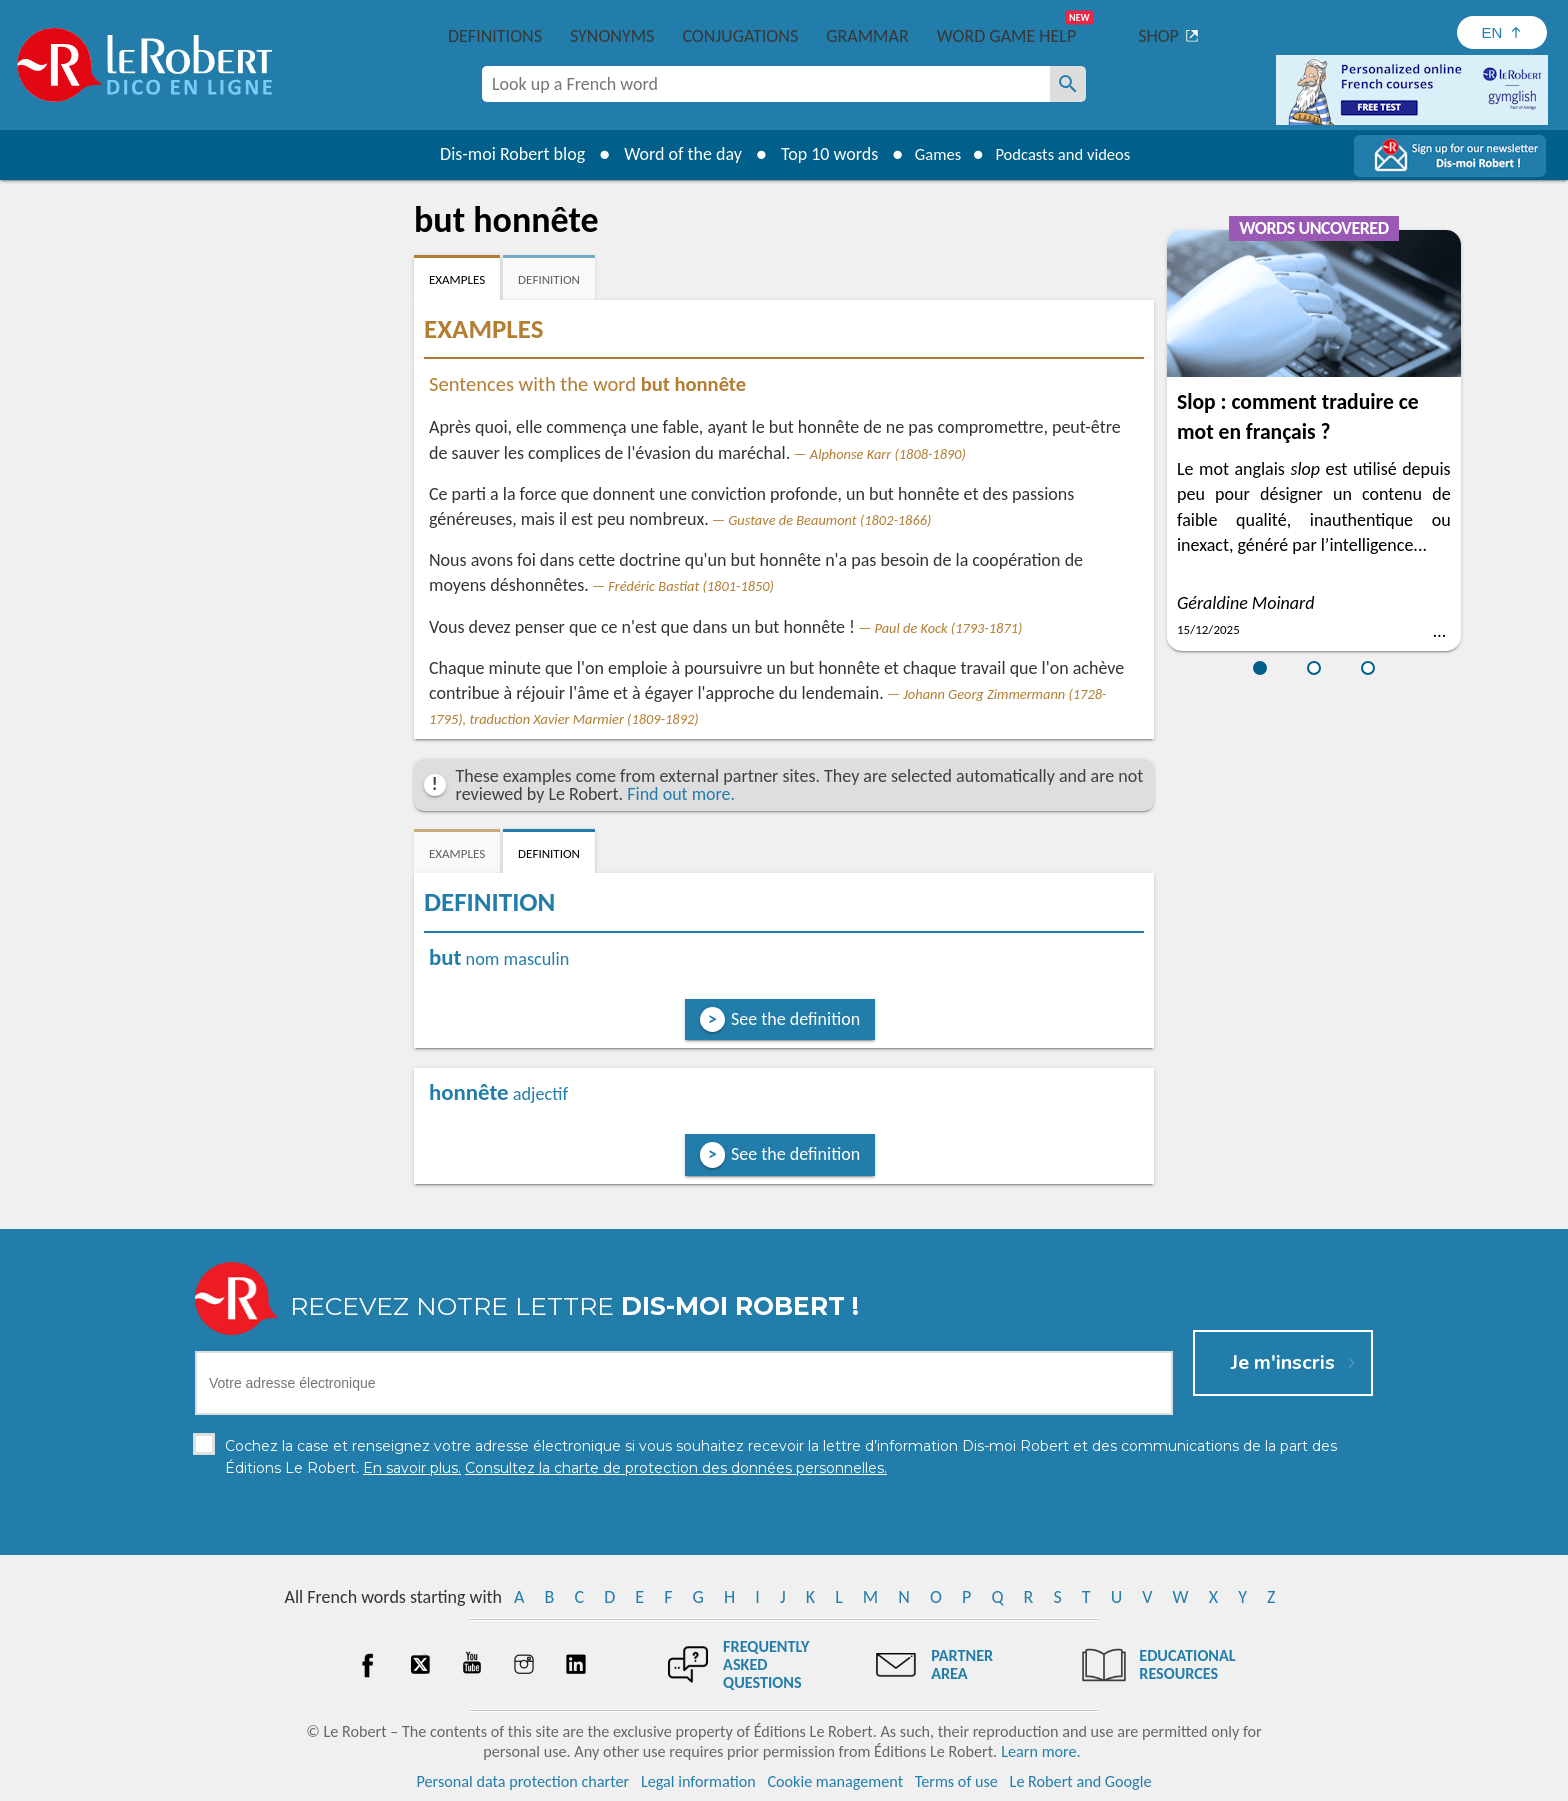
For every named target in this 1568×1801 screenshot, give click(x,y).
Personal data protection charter (523, 1780)
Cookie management (835, 1780)
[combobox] (766, 84)
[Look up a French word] (1068, 84)
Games (930, 154)
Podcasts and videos (1067, 154)
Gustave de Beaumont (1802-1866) (829, 520)
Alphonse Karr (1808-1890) (888, 454)
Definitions (495, 36)
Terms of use (956, 1780)
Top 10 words (816, 154)
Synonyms (612, 36)
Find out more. (681, 794)
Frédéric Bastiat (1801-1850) (691, 586)
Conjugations (740, 36)
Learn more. (1040, 1750)
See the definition (795, 1019)
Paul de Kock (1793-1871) (948, 628)
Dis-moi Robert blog (499, 154)
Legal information (698, 1780)
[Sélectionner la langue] (1502, 32)
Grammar (867, 36)
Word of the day (670, 154)
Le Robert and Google (1081, 1780)
